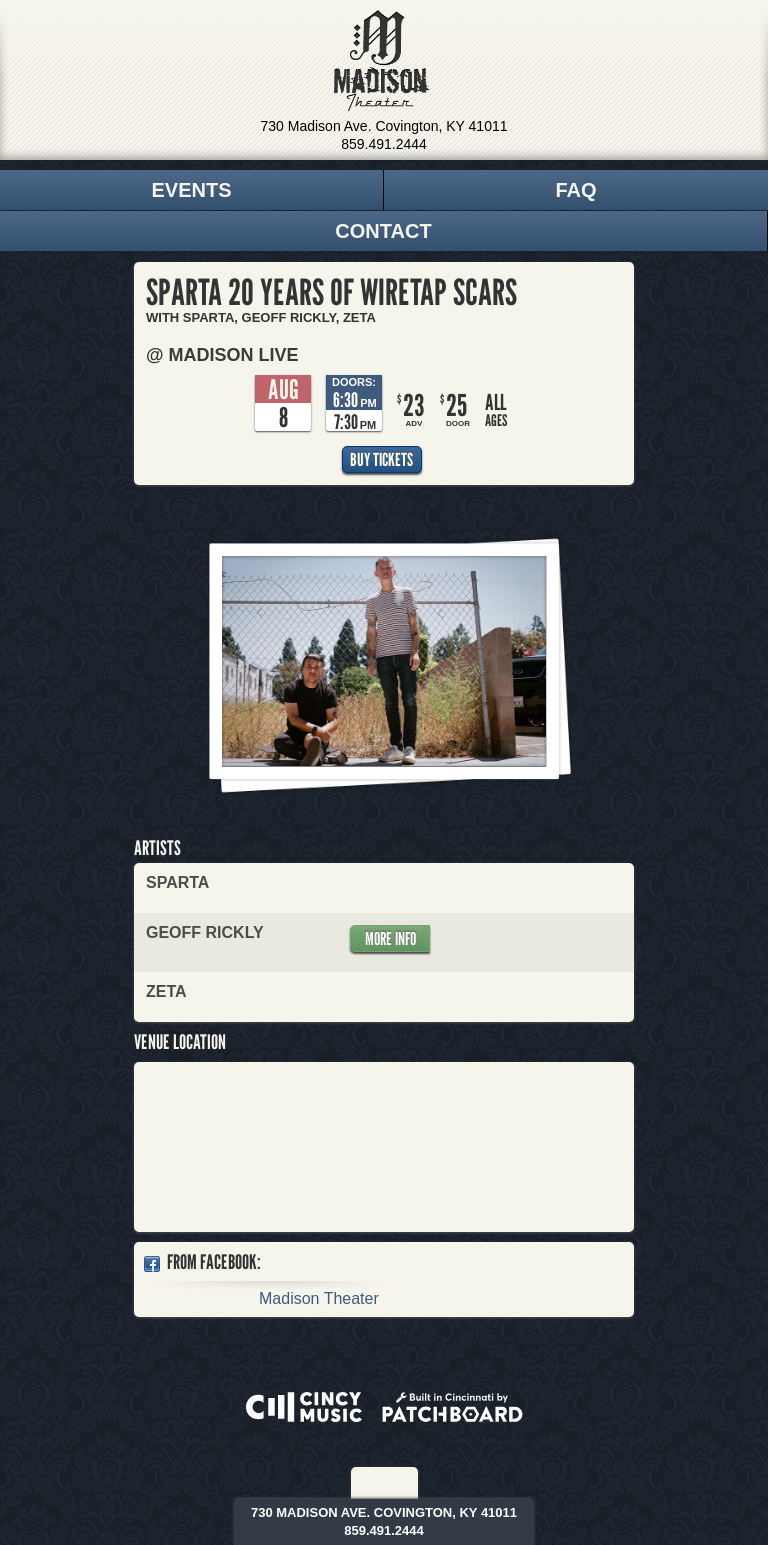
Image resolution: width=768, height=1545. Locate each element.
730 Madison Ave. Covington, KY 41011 (384, 126)
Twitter (399, 1483)
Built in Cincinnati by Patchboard (452, 1407)
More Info (390, 938)
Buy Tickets (381, 459)
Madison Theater (381, 61)
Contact (383, 231)
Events (191, 190)
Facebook (372, 1483)
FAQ (575, 190)
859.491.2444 (384, 144)
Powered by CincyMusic (304, 1407)
